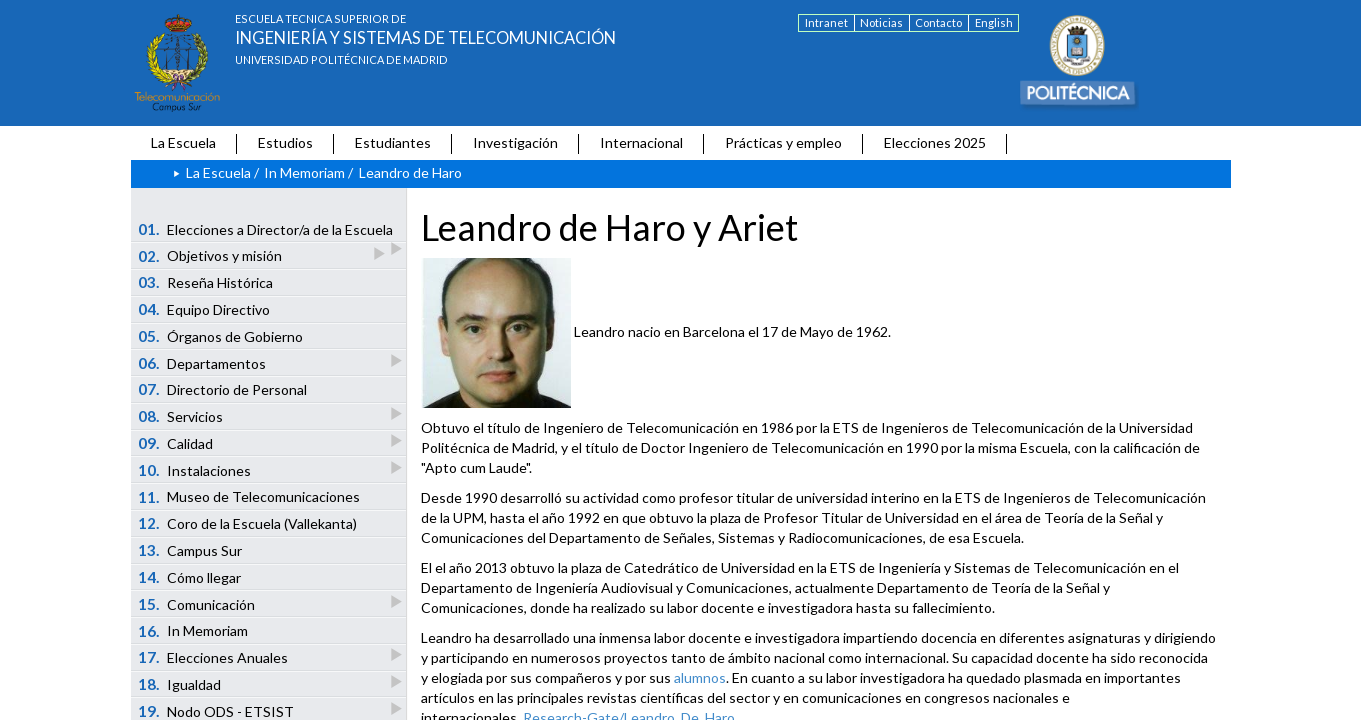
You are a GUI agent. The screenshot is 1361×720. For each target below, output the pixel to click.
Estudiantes (393, 142)
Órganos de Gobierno (220, 336)
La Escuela (183, 142)
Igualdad (180, 683)
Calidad (176, 442)
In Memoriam (304, 172)
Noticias (881, 22)
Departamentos (203, 362)
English (994, 22)
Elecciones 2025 (935, 142)
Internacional (641, 142)
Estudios (285, 142)
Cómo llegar (189, 577)
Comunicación (197, 603)
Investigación (515, 142)
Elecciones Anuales (214, 656)
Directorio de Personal (222, 389)
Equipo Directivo (204, 309)
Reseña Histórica (205, 282)
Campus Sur (190, 550)
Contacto (938, 22)
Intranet (826, 22)
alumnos (700, 677)
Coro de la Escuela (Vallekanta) (247, 523)
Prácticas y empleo (783, 142)
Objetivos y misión (211, 255)
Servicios (181, 415)
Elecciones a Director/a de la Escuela (266, 231)
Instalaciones (195, 469)
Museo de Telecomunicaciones (249, 497)
